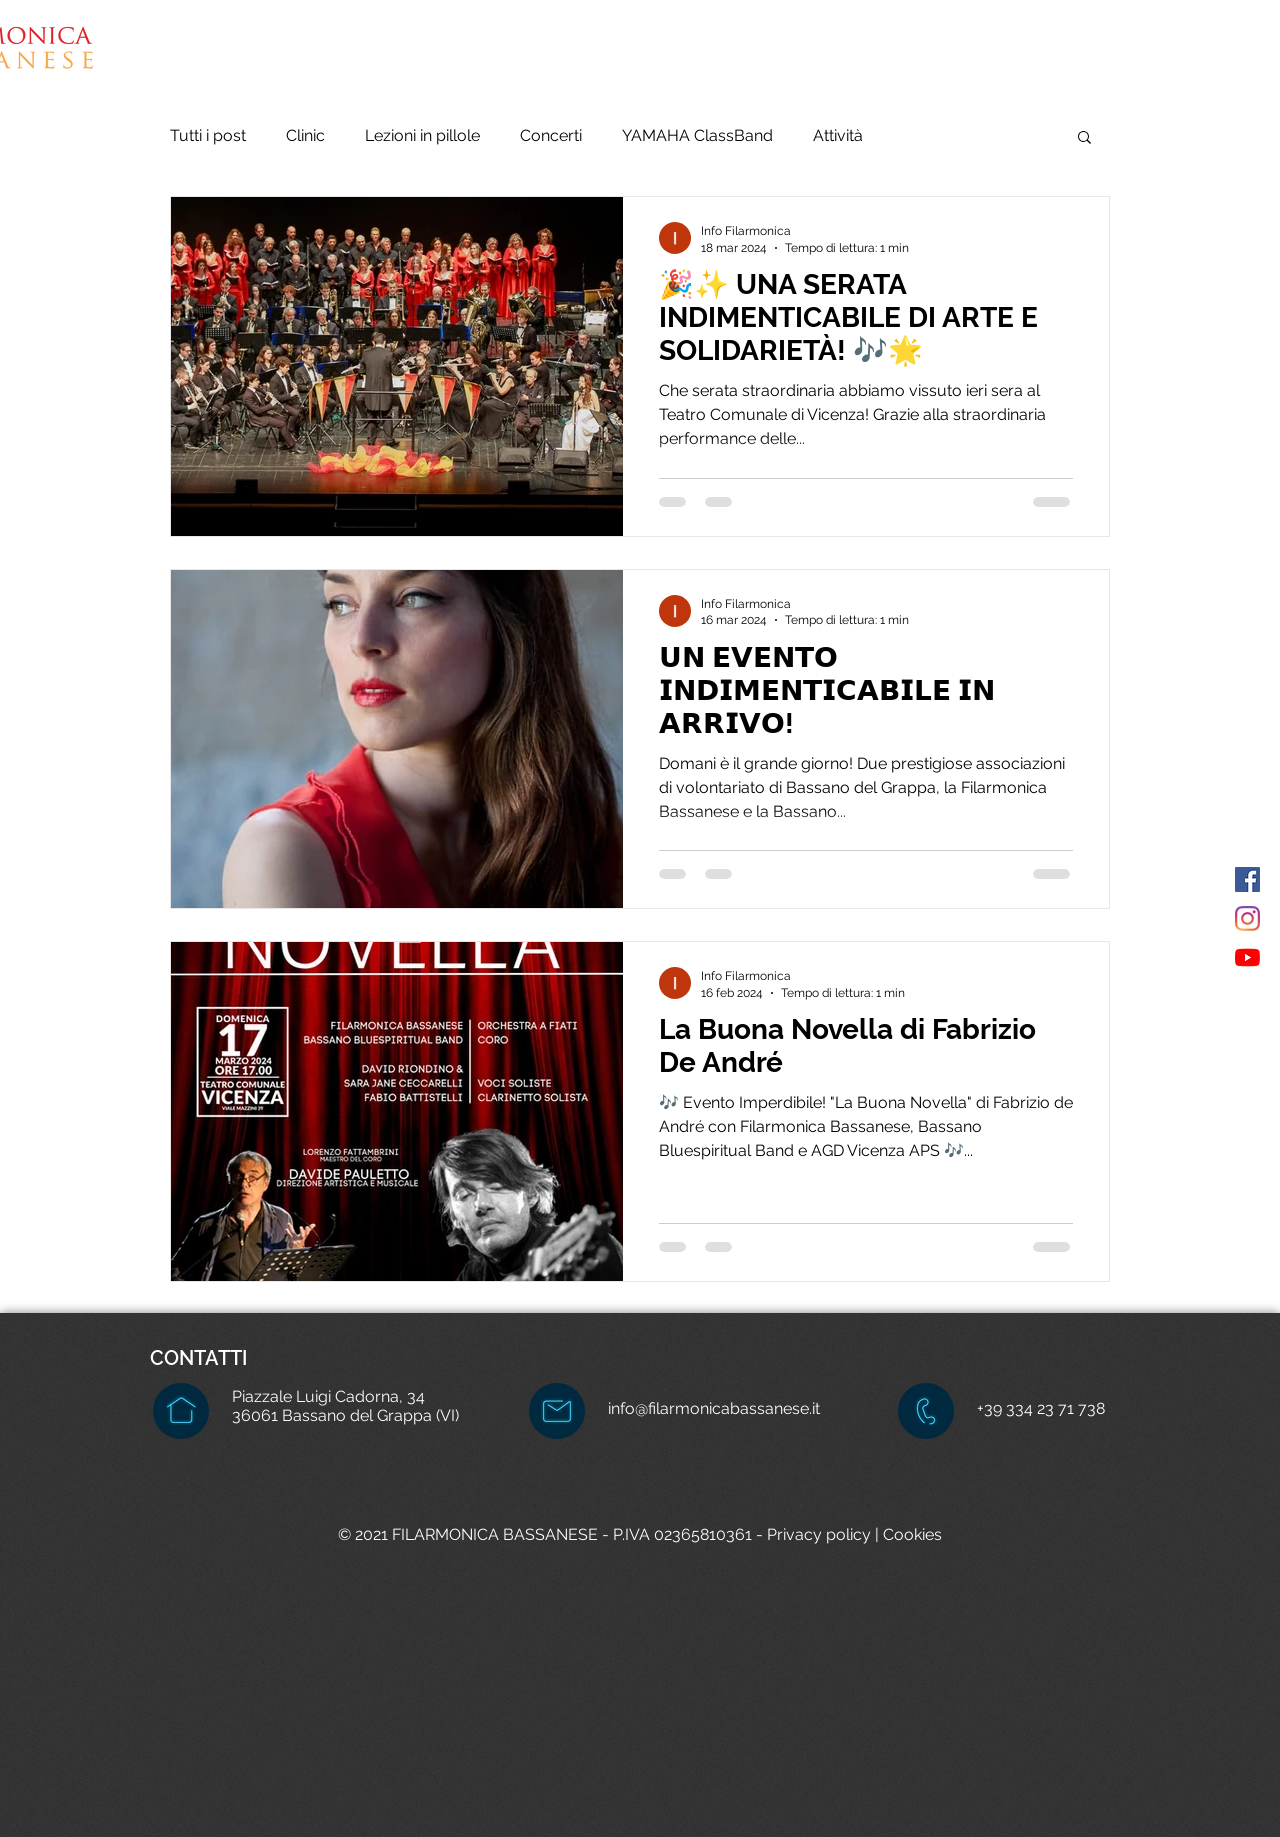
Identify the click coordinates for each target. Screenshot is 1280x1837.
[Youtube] (1247, 957)
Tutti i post (208, 135)
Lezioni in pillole (422, 135)
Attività (838, 135)
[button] (854, 60)
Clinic (305, 135)
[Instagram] (1247, 918)
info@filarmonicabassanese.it (714, 1408)
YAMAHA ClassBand (697, 135)
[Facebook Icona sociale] (1247, 879)
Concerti (551, 135)
